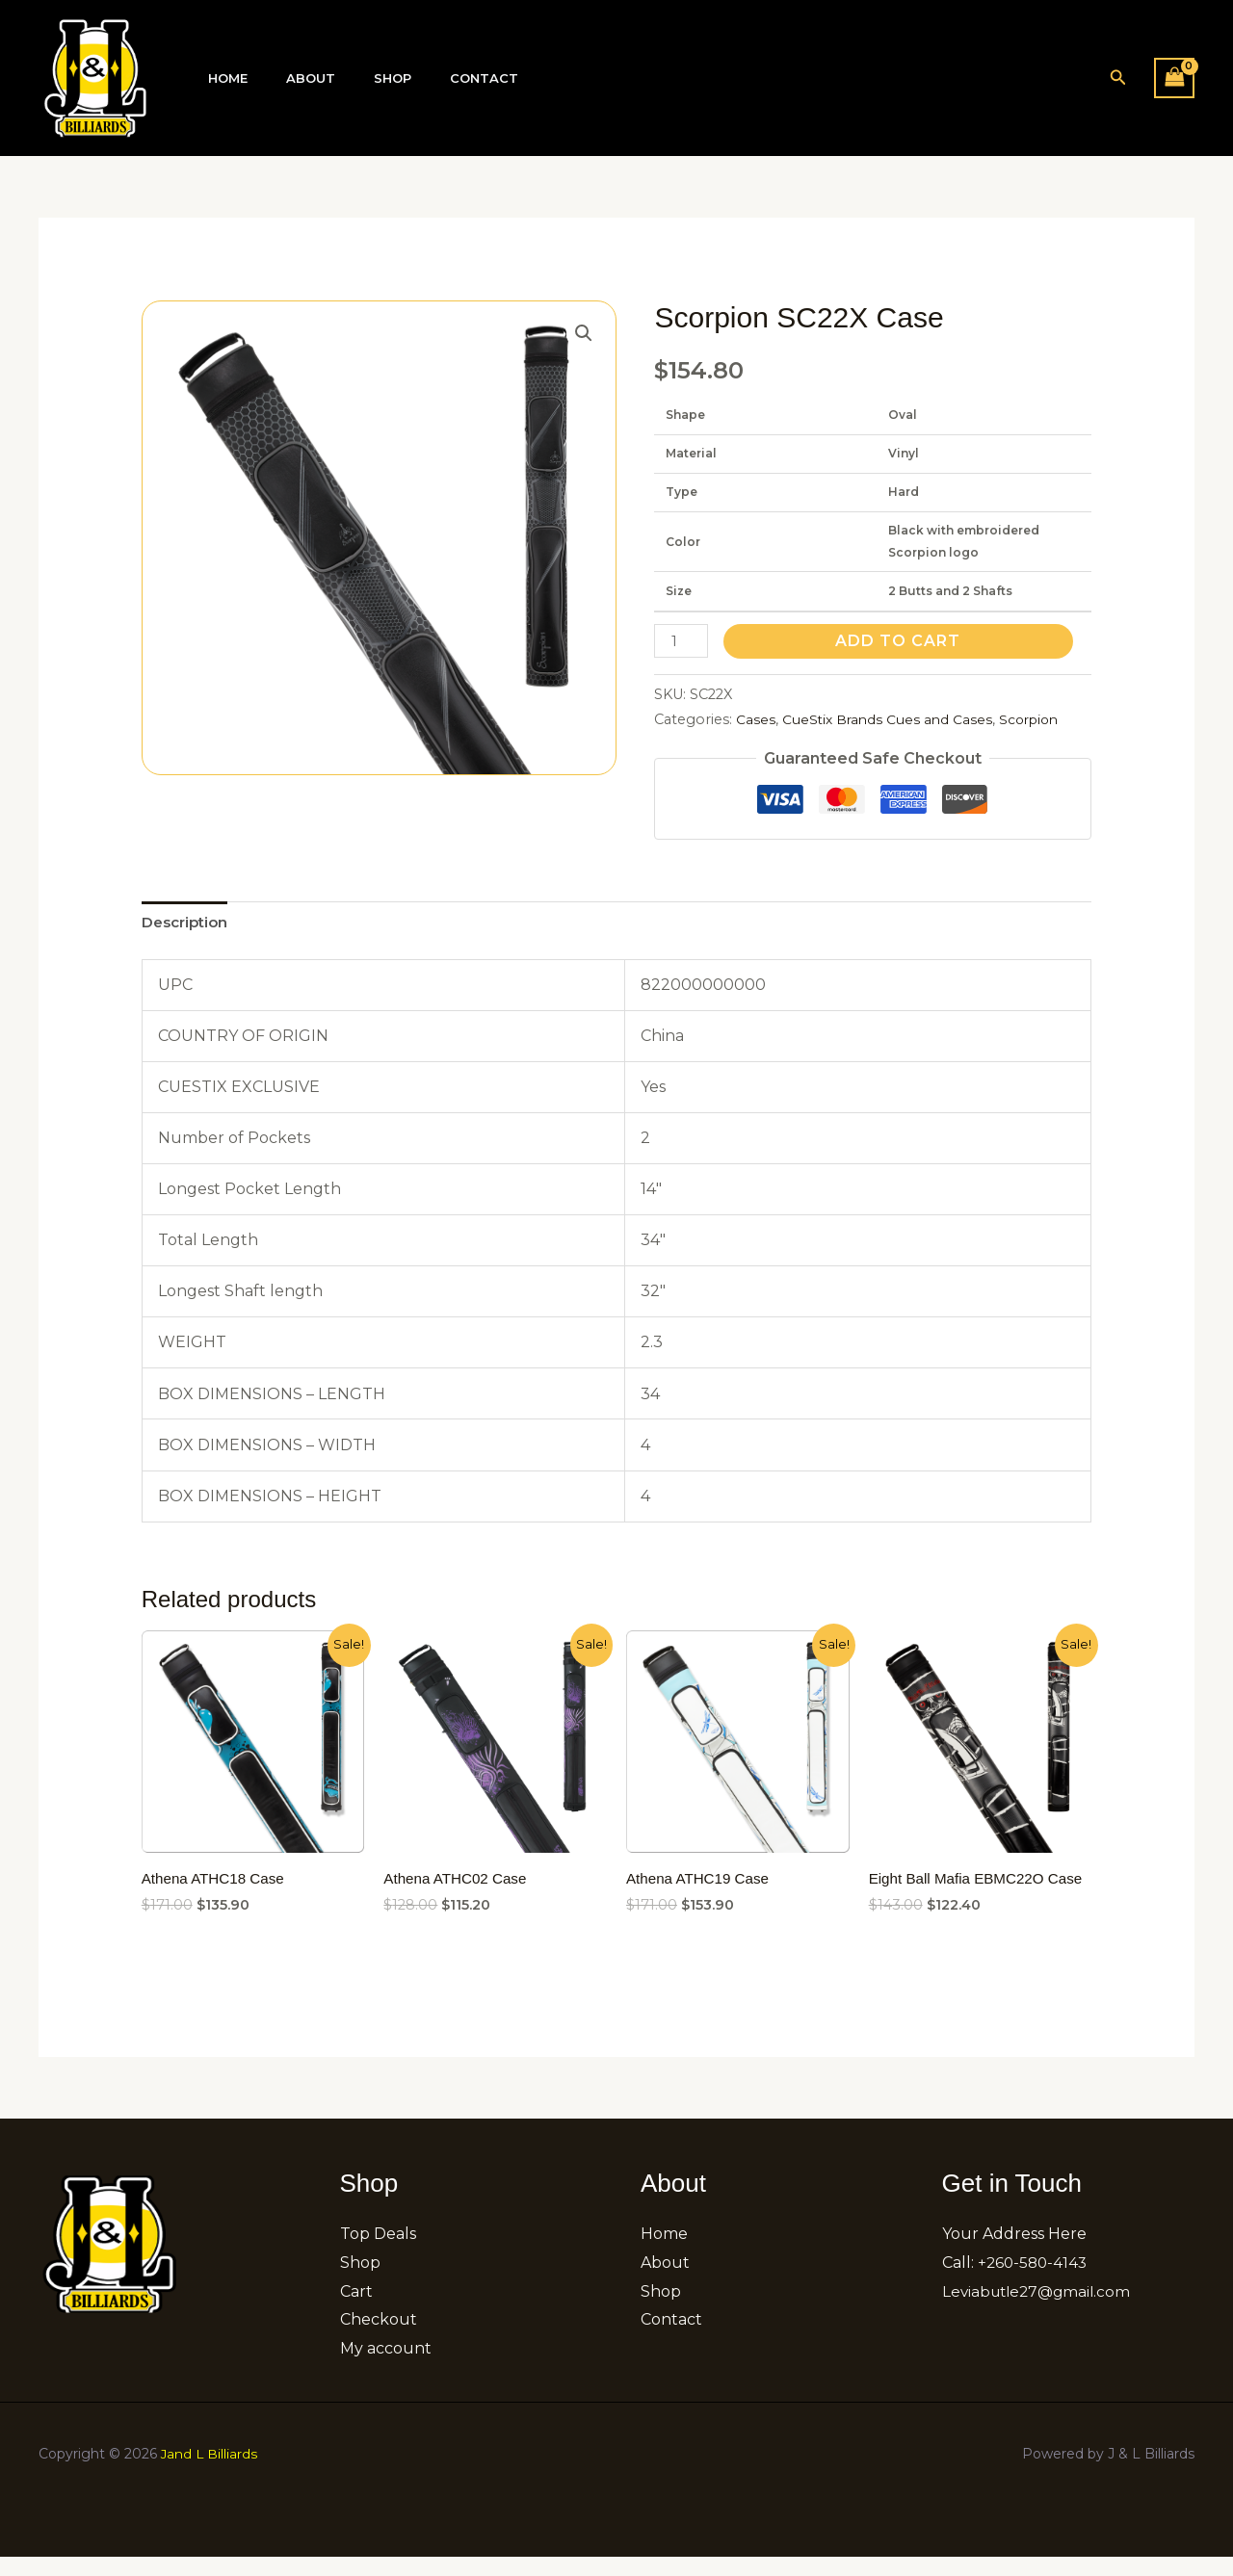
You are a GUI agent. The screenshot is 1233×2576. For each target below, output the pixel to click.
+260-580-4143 (1034, 2282)
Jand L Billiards (210, 2473)
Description (188, 923)
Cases (755, 719)
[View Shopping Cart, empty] (1174, 77)
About (290, 78)
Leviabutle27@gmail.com (1040, 2311)
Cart (356, 2311)
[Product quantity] (682, 641)
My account (386, 2367)
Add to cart (900, 641)
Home (221, 78)
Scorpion (1036, 719)
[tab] (188, 923)
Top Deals (378, 2254)
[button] (1118, 78)
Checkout (378, 2339)
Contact (437, 78)
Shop (359, 78)
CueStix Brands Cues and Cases (889, 719)
